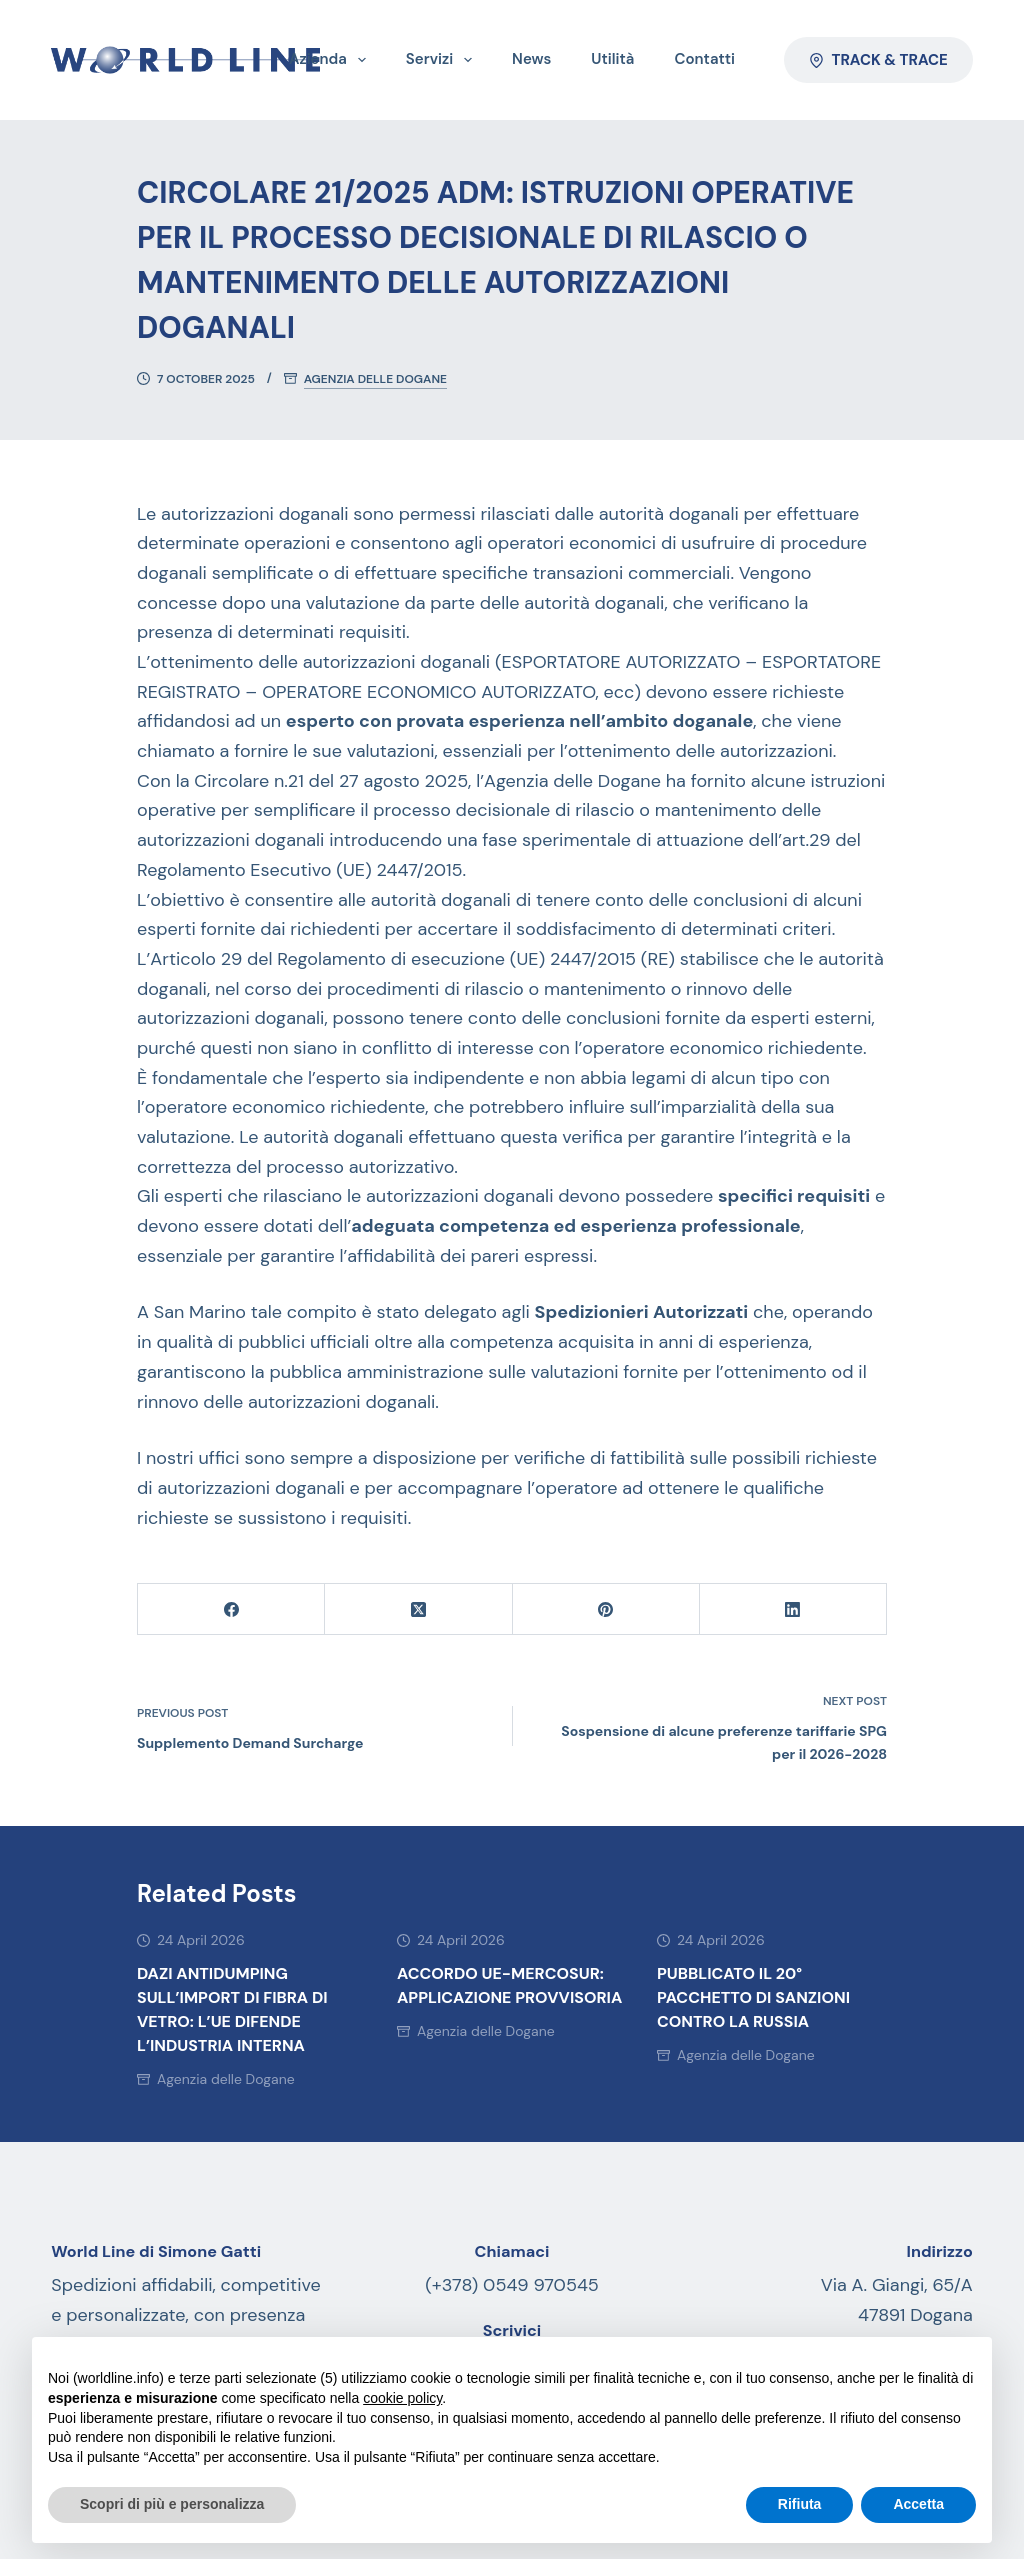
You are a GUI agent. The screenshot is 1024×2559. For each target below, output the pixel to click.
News (531, 59)
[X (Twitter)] (418, 1609)
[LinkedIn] (793, 1609)
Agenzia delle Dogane (375, 379)
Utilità (612, 59)
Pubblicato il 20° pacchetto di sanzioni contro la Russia (753, 1997)
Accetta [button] (918, 2504)
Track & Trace (878, 60)
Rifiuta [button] (800, 2504)
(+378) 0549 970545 (512, 2285)
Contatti (704, 59)
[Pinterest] (606, 1609)
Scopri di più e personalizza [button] (172, 2504)
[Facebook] (231, 1609)
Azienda (331, 60)
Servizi (443, 60)
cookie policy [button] (402, 2398)
